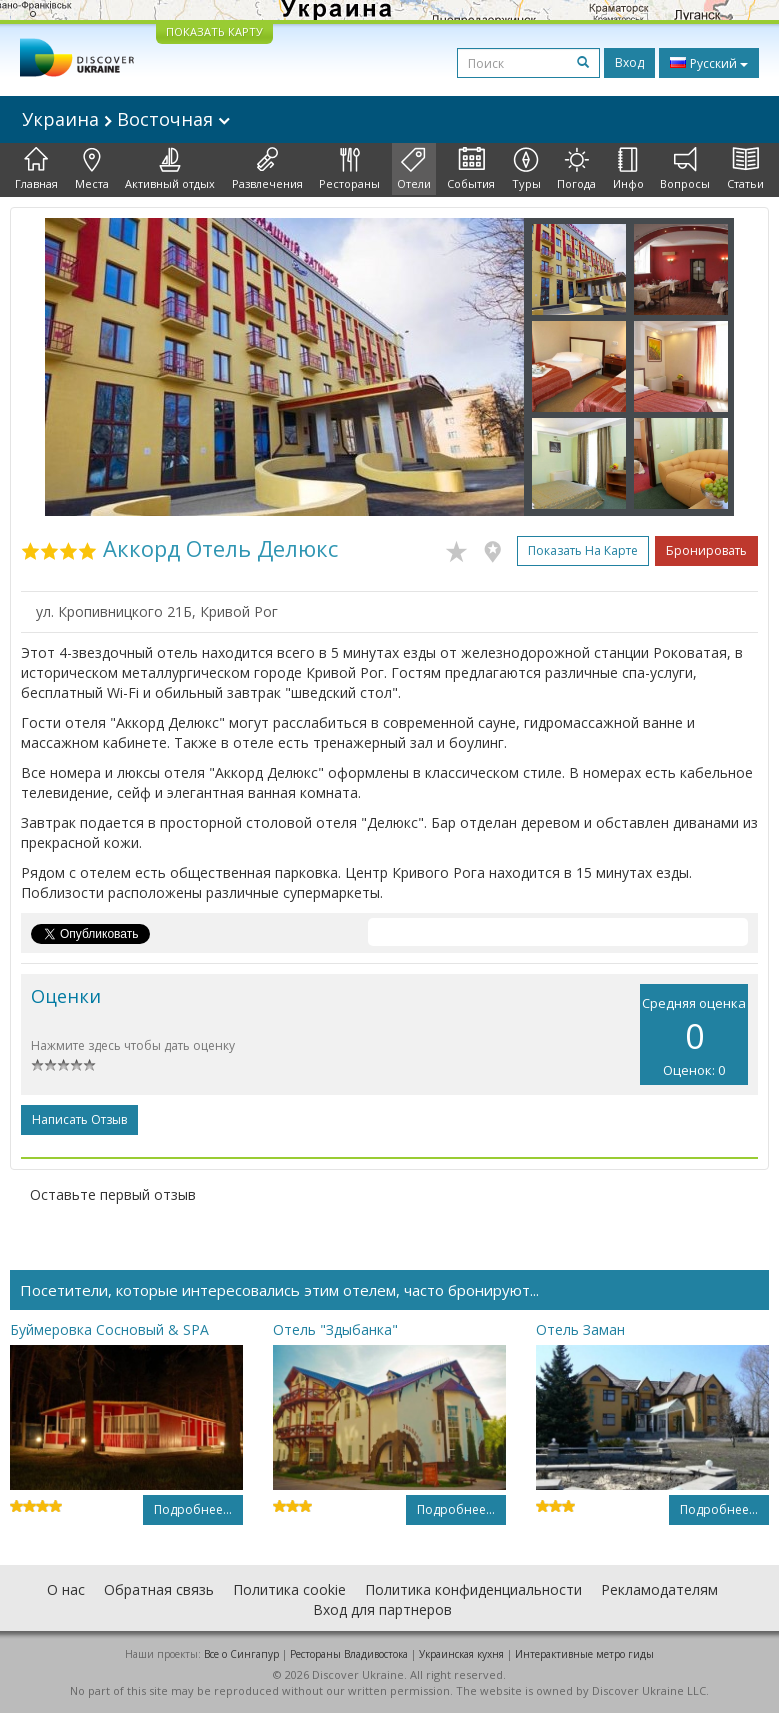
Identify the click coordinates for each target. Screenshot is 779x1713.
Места (92, 169)
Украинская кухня (461, 1654)
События (471, 169)
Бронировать (706, 550)
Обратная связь (159, 1589)
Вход (629, 62)
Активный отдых (170, 169)
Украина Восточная (126, 119)
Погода (576, 169)
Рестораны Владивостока (349, 1654)
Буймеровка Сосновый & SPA (109, 1329)
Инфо (628, 169)
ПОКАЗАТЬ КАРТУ (214, 31)
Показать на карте (583, 550)
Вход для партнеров (382, 1609)
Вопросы (685, 169)
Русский (709, 63)
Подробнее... (193, 1509)
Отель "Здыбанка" (335, 1329)
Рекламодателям (659, 1589)
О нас (66, 1589)
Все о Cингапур (241, 1654)
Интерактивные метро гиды (584, 1654)
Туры (526, 169)
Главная (36, 169)
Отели (414, 169)
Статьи (745, 169)
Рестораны (349, 169)
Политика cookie (289, 1589)
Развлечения (267, 169)
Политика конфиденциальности (473, 1589)
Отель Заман (580, 1329)
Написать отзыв (79, 1119)
